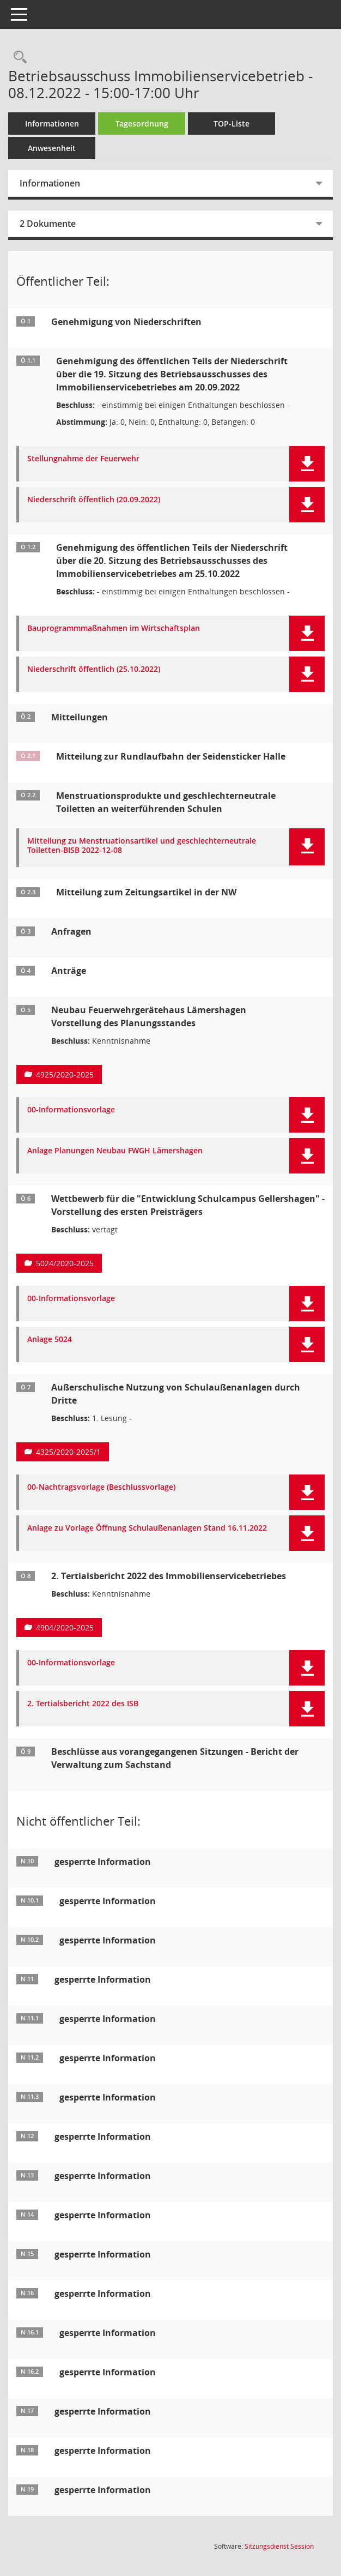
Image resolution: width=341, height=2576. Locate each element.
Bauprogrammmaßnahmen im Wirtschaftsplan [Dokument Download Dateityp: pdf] (113, 628)
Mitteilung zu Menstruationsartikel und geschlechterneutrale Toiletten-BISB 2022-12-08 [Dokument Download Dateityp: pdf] (141, 845)
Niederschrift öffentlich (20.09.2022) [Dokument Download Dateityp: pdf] (93, 499)
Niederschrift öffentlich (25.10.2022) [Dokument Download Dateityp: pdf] (93, 669)
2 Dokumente (48, 224)
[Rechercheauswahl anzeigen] (17, 58)
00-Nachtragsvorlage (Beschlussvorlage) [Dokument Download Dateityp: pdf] (101, 1487)
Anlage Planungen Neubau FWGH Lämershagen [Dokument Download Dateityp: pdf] (115, 1150)
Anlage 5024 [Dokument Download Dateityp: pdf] (49, 1339)
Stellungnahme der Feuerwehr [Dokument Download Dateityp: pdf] (83, 459)
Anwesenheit (52, 148)
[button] (307, 464)
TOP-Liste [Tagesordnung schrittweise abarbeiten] (231, 123)
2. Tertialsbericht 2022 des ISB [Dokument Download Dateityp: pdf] (82, 1703)
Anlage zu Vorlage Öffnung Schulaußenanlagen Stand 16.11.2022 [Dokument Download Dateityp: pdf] (147, 1528)
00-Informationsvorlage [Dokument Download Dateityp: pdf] (71, 1110)
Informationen (52, 123)
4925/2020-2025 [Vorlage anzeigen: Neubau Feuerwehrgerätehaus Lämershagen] (65, 1074)
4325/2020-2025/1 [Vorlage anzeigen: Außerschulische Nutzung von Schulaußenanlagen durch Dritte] (68, 1452)
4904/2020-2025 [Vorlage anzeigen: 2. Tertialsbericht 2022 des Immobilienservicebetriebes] (65, 1627)
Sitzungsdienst (279, 2546)
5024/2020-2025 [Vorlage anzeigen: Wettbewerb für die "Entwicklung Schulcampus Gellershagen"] (65, 1263)
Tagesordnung (141, 123)
